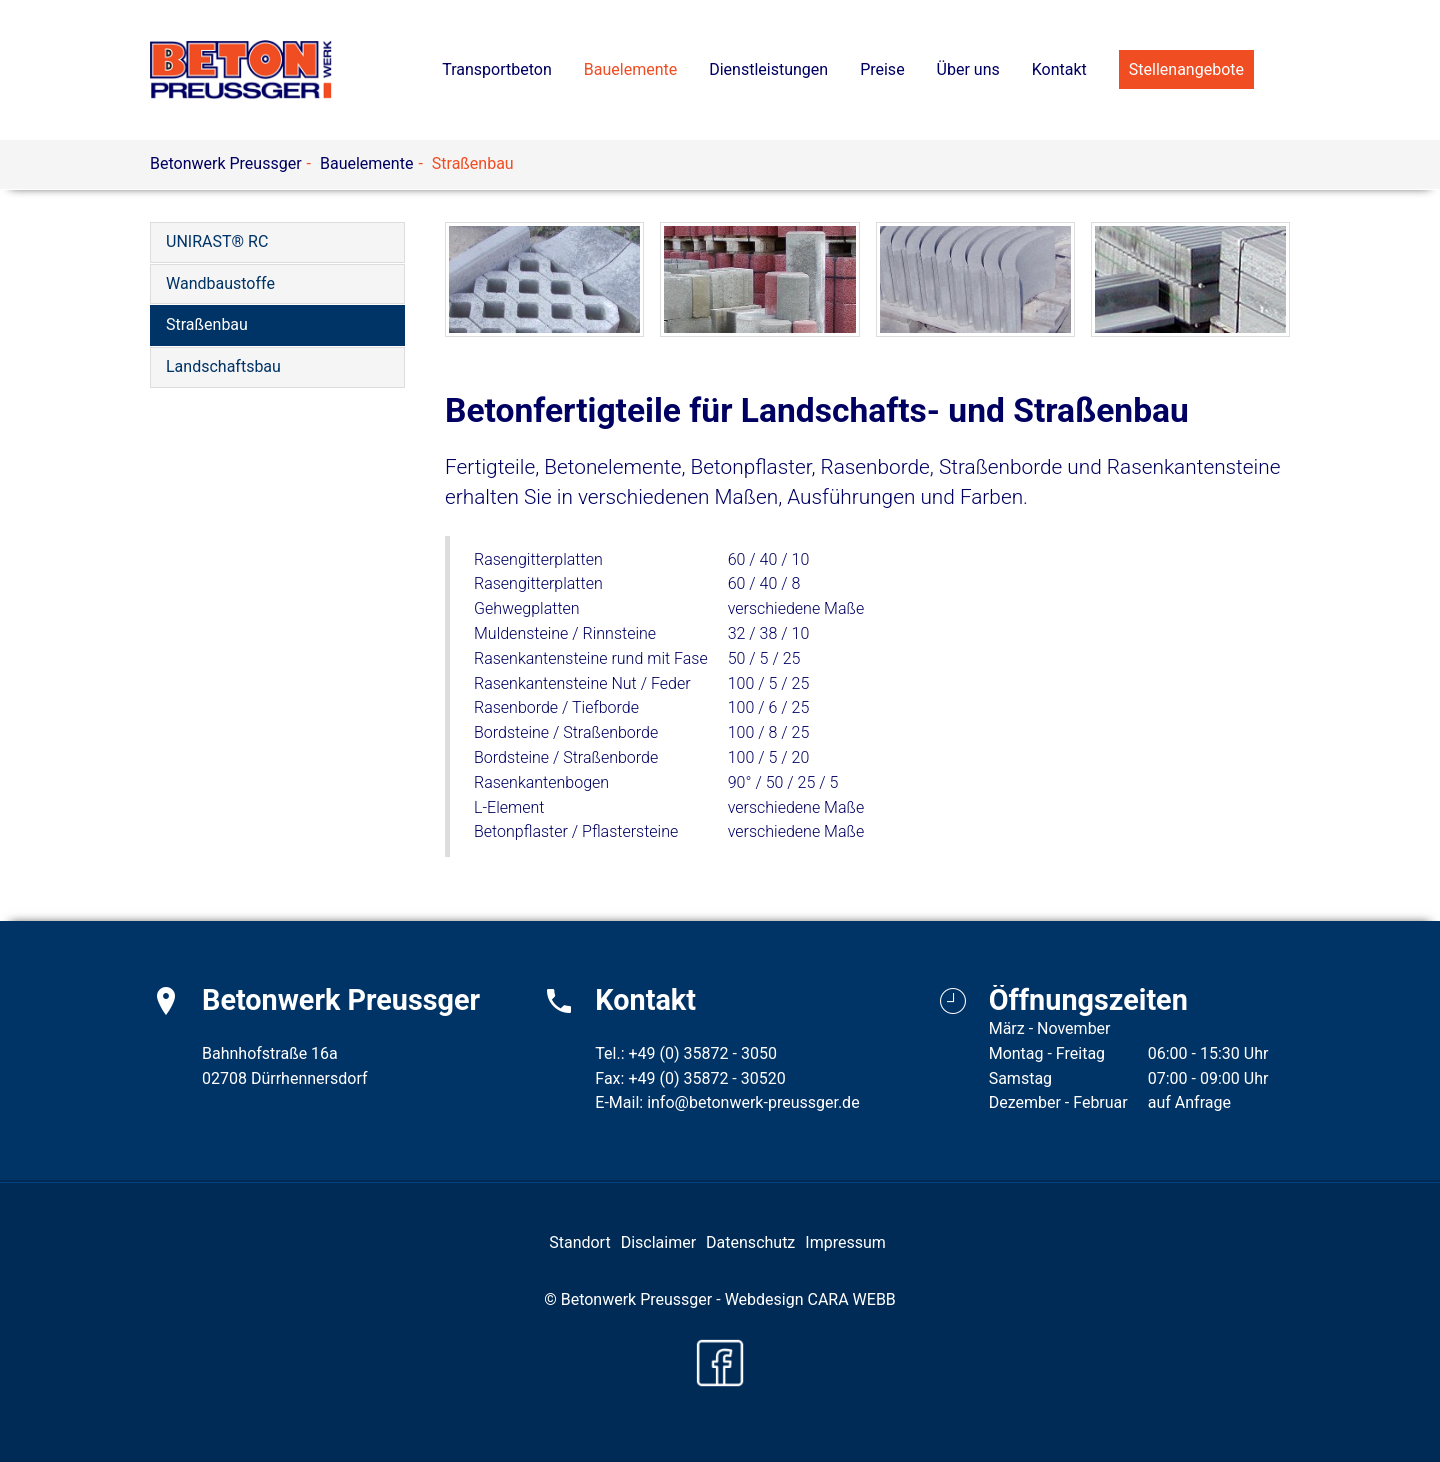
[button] (630, 70)
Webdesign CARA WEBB (810, 1299)
